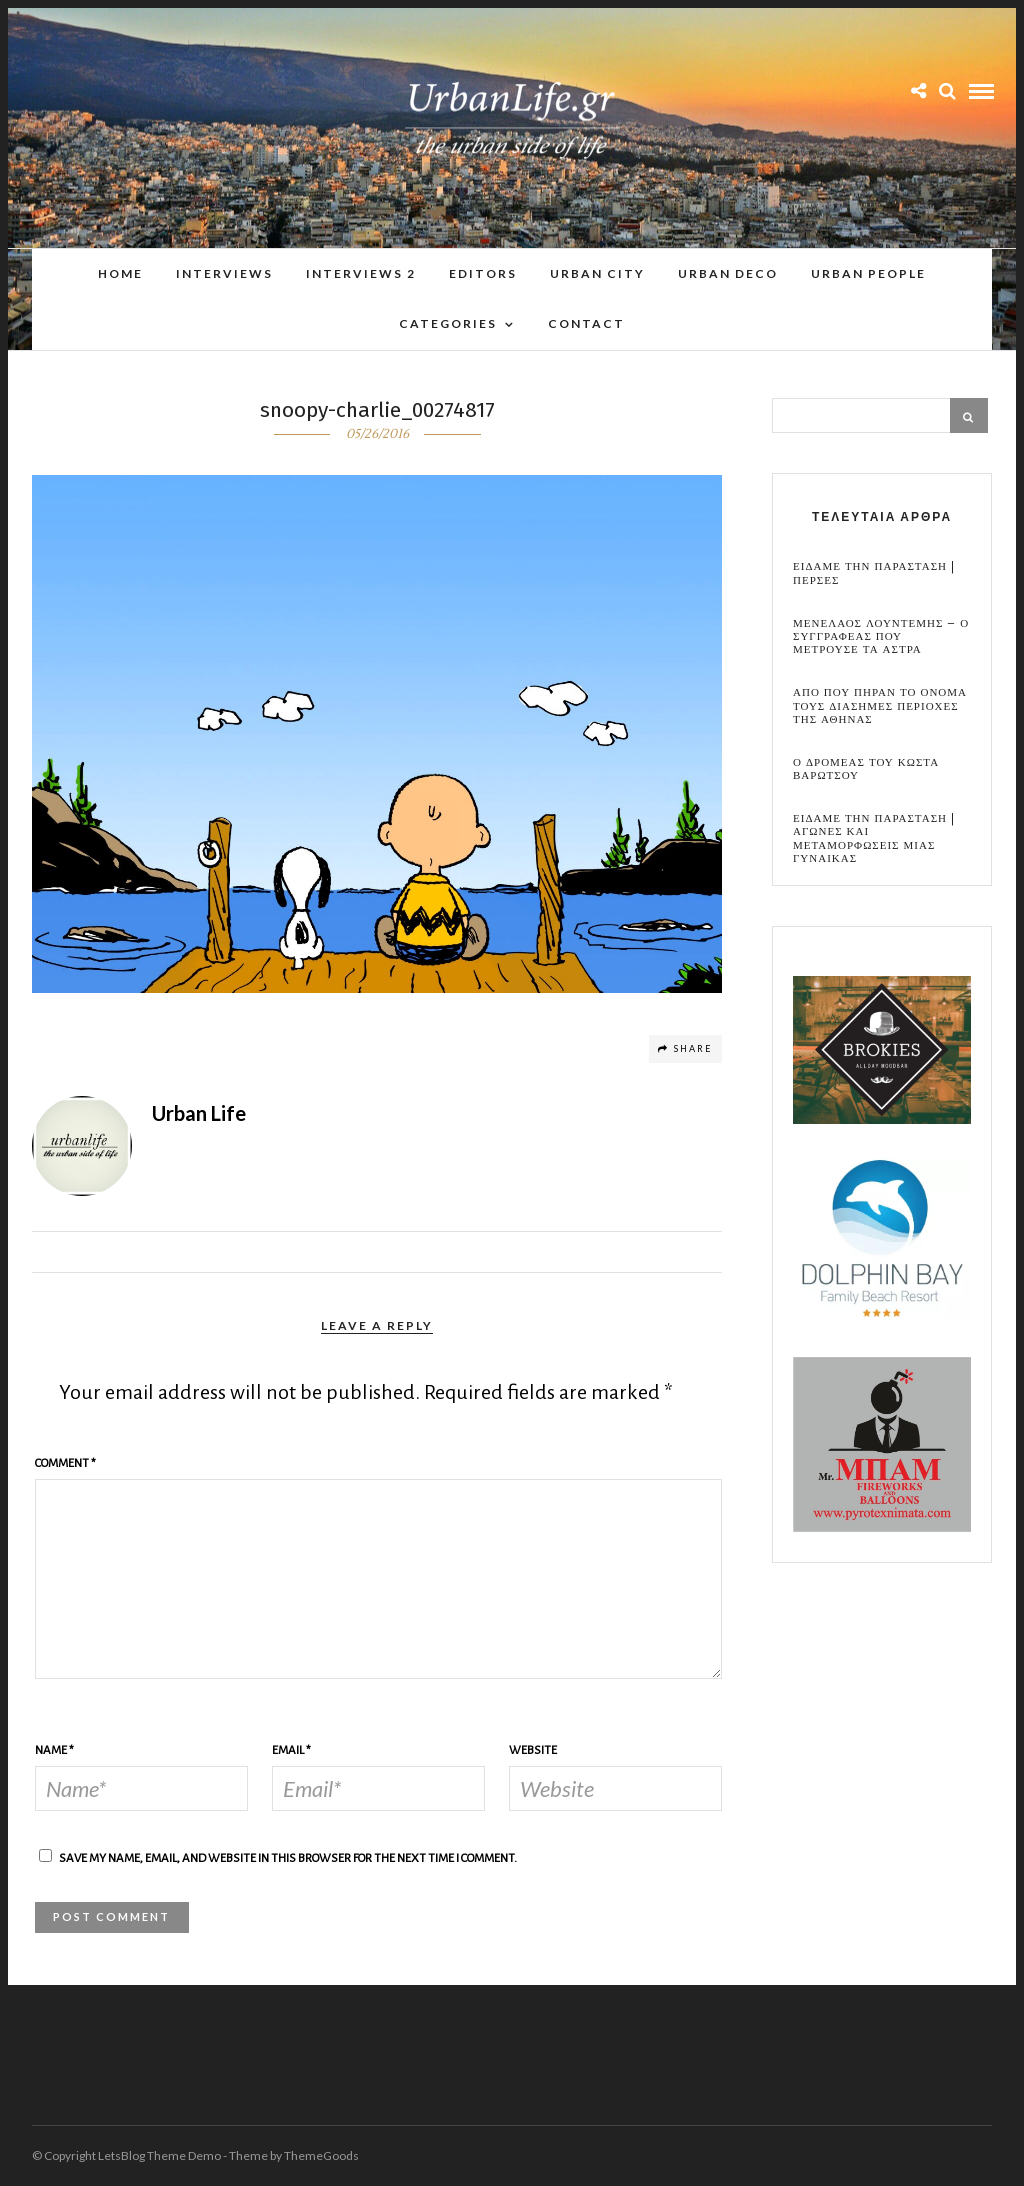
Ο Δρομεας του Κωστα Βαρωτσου (866, 769)
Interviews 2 (361, 273)
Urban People (868, 273)
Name (54, 1750)
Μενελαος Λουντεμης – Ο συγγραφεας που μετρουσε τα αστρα (881, 637)
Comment (65, 1463)
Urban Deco (728, 273)
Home (120, 273)
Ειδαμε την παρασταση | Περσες (874, 573)
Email (291, 1750)
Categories (448, 323)
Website (533, 1750)
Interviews (224, 273)
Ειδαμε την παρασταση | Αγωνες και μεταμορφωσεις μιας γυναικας (874, 838)
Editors (483, 273)
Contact (586, 323)
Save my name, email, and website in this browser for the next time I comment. (288, 1858)
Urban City (597, 273)
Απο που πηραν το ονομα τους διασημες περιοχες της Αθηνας (880, 706)
